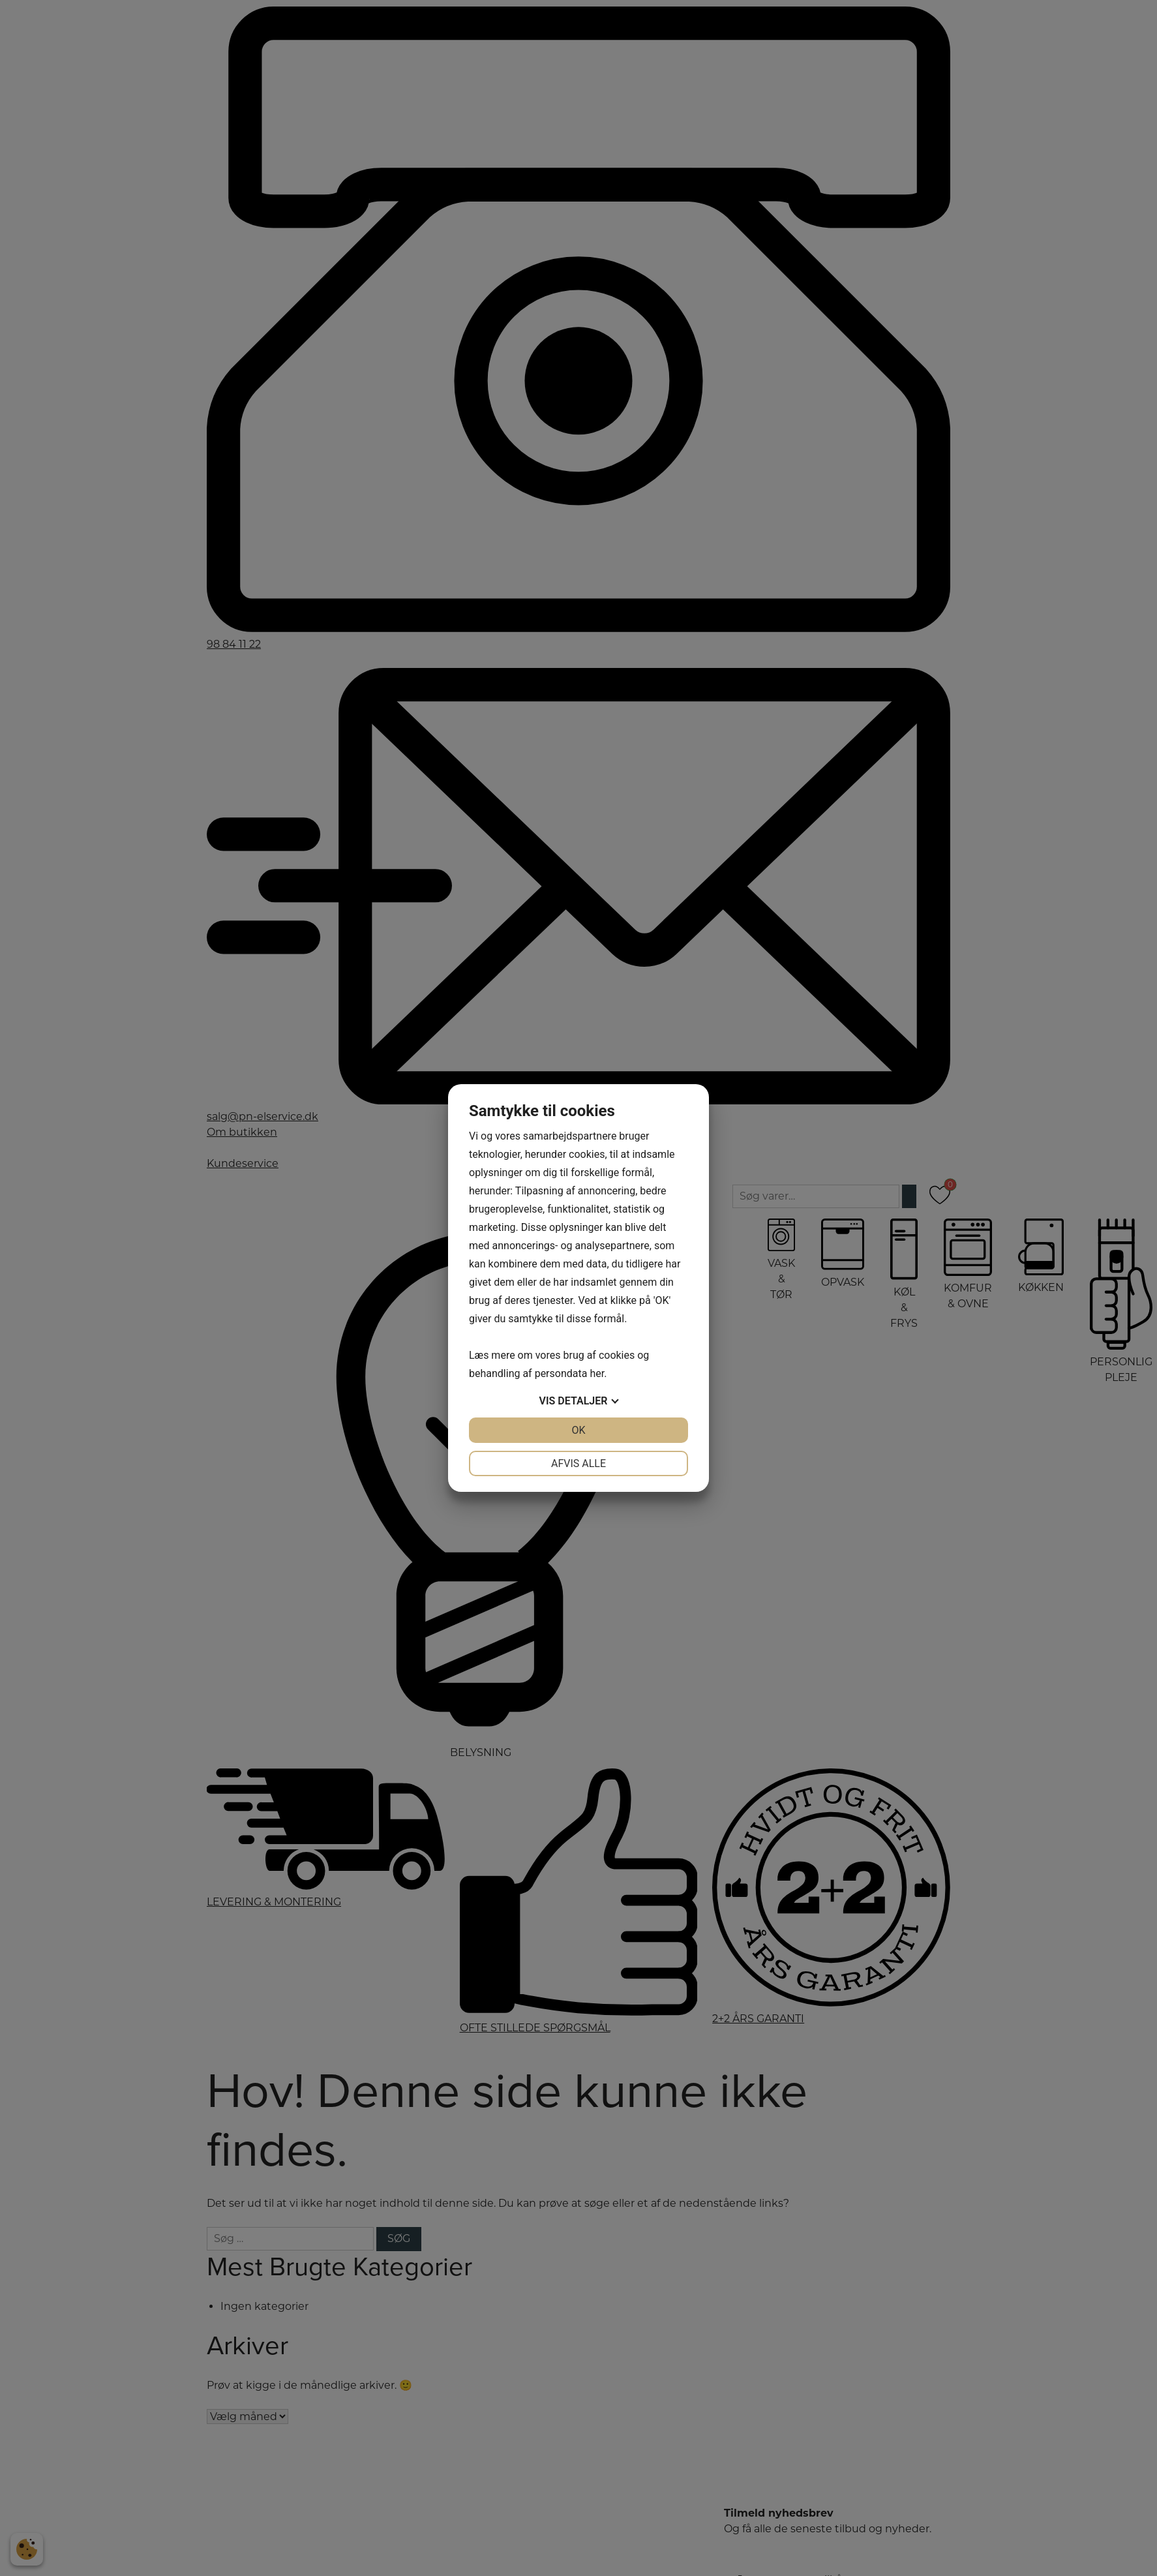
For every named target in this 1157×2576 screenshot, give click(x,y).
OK (578, 1430)
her (597, 1373)
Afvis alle (578, 1463)
